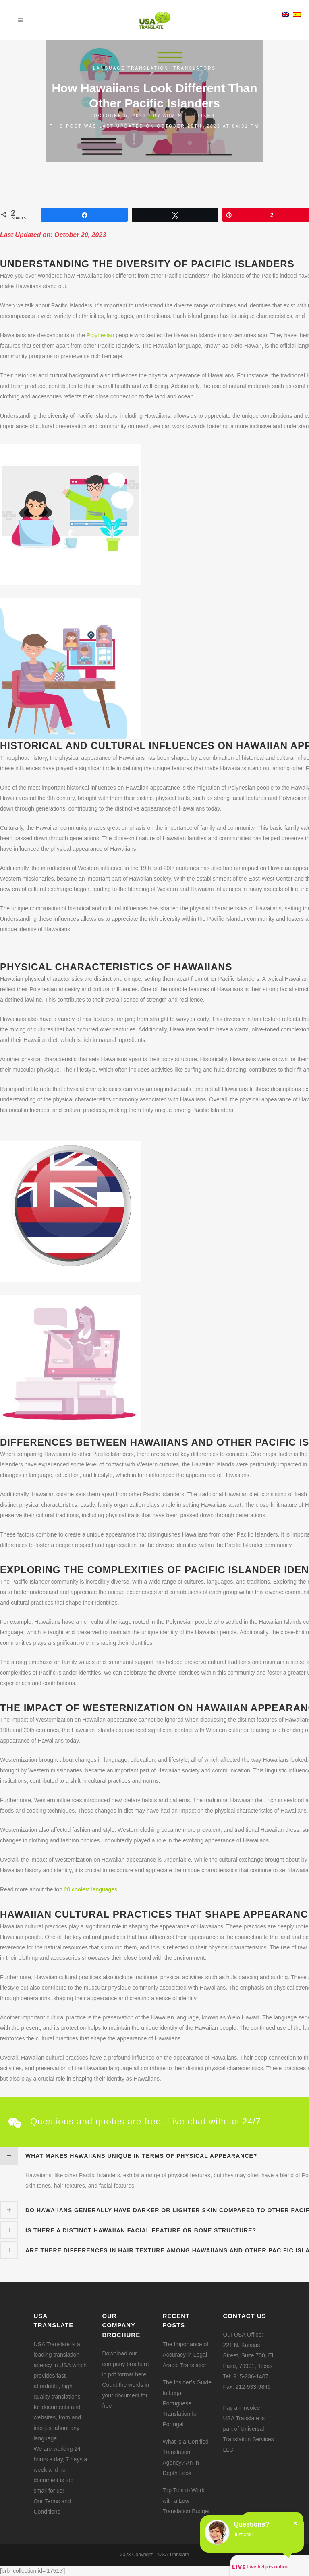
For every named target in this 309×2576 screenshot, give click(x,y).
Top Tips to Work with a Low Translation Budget (186, 2500)
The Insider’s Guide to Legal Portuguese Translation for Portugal (187, 2403)
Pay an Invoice (241, 2408)
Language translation (130, 68)
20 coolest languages (90, 1889)
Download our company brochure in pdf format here (125, 2364)
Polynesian (100, 335)
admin (172, 115)
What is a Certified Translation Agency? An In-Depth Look (186, 2457)
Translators (194, 68)
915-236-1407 (250, 2376)
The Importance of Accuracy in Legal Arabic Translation (186, 2354)
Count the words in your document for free (125, 2395)
